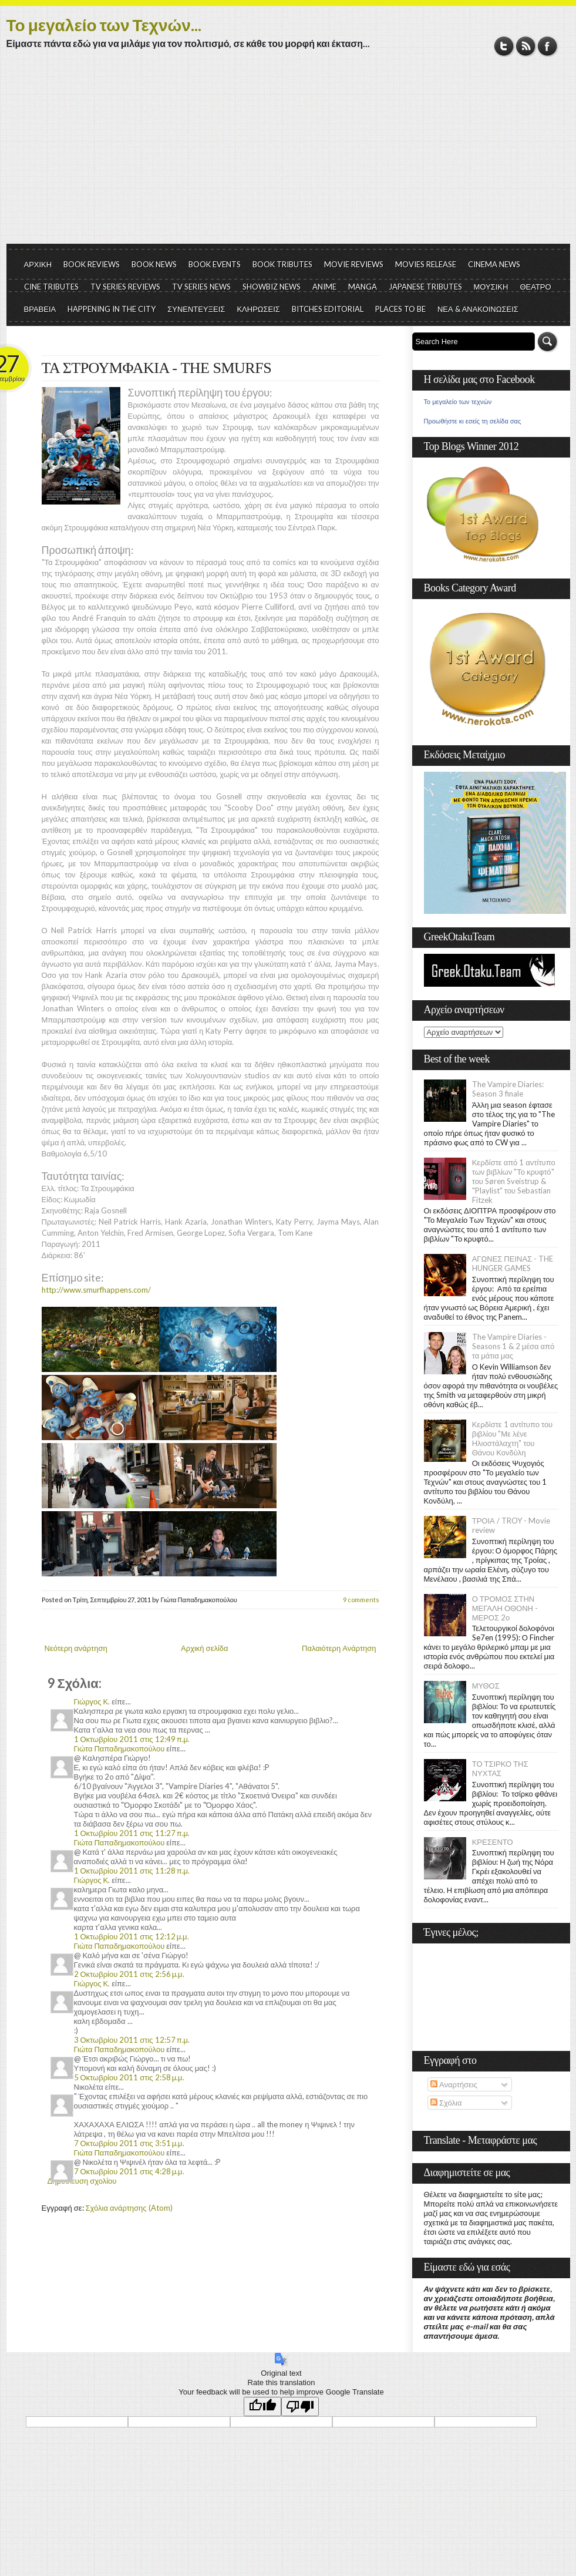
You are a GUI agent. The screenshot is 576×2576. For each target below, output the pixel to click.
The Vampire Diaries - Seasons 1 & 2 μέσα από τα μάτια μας (513, 1346)
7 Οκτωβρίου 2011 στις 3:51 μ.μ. (129, 2143)
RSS (526, 46)
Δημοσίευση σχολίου (82, 2180)
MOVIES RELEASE (425, 264)
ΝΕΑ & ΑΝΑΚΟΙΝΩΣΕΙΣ (477, 309)
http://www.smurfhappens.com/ (96, 1289)
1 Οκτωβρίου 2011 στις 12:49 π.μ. (132, 1739)
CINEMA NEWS (494, 264)
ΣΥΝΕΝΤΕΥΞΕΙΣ (196, 309)
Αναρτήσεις (453, 2084)
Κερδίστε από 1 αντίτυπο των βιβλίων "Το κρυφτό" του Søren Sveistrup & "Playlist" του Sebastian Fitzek (513, 1181)
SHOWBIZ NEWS (271, 286)
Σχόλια (446, 2102)
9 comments (361, 1599)
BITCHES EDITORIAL (327, 309)
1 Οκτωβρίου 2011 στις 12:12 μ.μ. (131, 1936)
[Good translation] (262, 2406)
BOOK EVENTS (214, 264)
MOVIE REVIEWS (353, 264)
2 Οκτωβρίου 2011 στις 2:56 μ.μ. (129, 1974)
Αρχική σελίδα (204, 1648)
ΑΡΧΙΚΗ (38, 264)
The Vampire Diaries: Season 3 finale (508, 1089)
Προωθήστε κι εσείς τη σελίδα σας (472, 421)
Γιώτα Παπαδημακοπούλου (119, 1748)
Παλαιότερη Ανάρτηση (339, 1648)
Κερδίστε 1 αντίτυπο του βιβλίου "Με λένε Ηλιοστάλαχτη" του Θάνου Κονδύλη (512, 1438)
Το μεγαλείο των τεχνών (458, 401)
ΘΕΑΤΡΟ (535, 286)
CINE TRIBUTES (51, 286)
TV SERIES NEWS (201, 286)
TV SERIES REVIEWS (125, 286)
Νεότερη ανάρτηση (76, 1648)
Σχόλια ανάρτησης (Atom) (129, 2207)
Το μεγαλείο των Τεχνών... (103, 25)
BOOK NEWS (154, 264)
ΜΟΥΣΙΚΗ (491, 286)
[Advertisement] (288, 155)
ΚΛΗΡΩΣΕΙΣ (258, 309)
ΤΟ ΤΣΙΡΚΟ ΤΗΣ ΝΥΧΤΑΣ (500, 1768)
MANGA (362, 286)
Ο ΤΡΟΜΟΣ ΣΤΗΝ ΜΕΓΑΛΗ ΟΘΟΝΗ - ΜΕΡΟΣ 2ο (505, 1608)
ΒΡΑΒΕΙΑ (40, 309)
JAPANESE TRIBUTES (425, 286)
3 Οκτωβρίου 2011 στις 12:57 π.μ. (132, 2039)
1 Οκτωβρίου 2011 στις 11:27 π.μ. (132, 1833)
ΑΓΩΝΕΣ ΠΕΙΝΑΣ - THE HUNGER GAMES (512, 1263)
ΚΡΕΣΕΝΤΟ (492, 1842)
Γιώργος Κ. (92, 1701)
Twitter (504, 46)
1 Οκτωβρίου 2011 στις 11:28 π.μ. (132, 1870)
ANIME (324, 286)
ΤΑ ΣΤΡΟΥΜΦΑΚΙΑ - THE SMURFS (157, 367)
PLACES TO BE (400, 309)
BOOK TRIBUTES (282, 264)
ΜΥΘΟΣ (486, 1685)
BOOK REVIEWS (91, 264)
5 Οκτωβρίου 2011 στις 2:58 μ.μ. (129, 2077)
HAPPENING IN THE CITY (112, 309)
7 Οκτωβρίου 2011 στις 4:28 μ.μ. (129, 2171)
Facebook (547, 46)
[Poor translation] (300, 2406)
